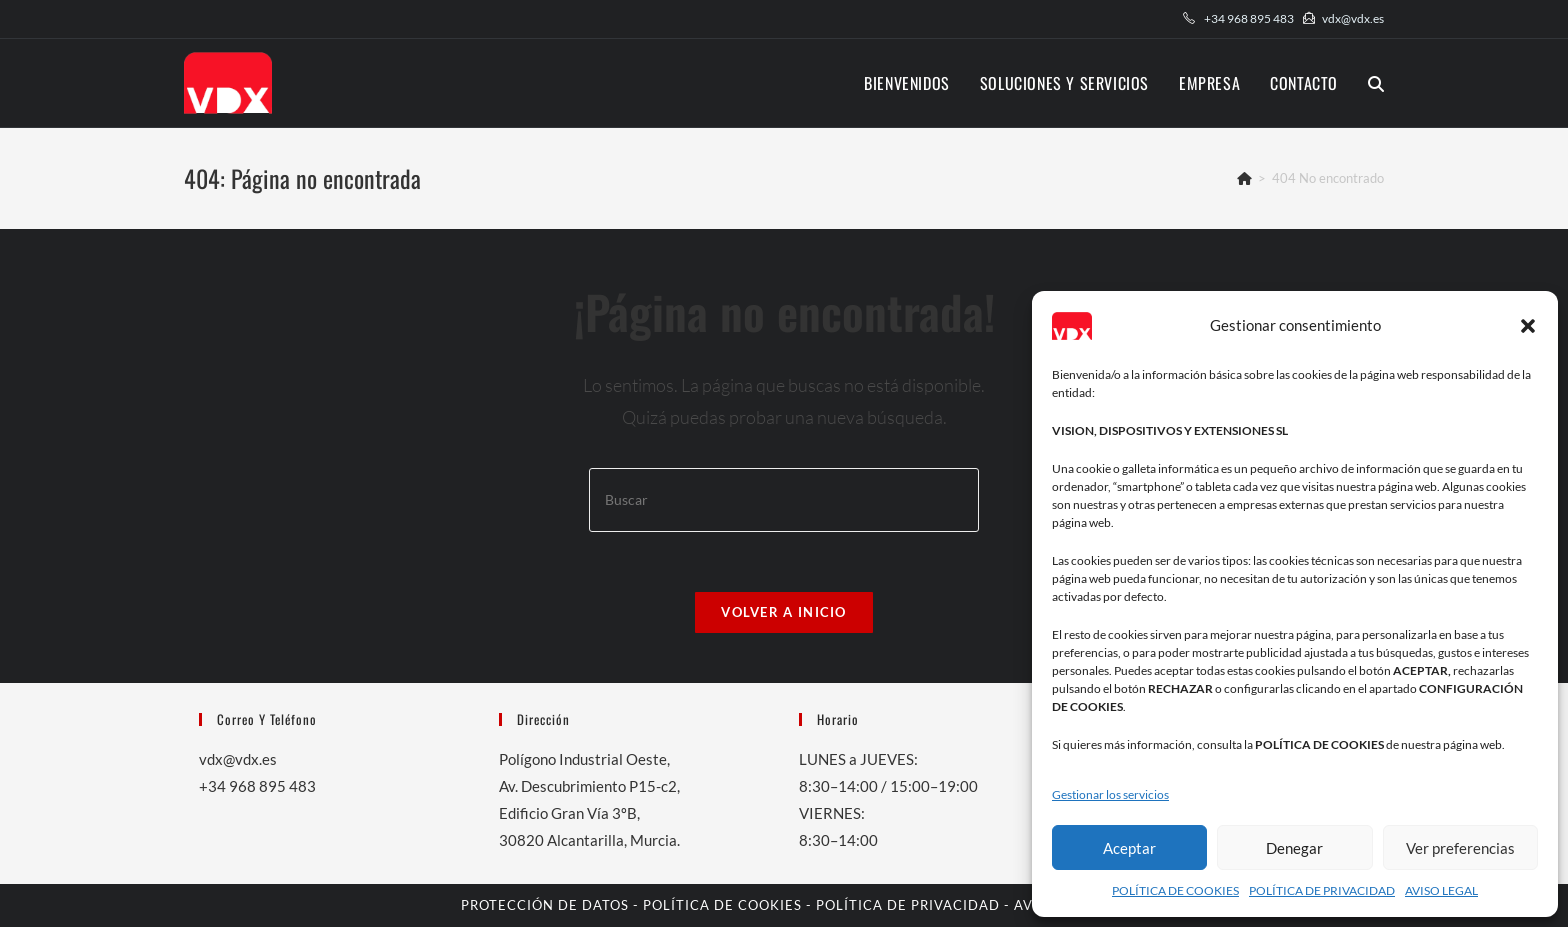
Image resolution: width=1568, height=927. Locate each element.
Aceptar (1129, 848)
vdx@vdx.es (1353, 18)
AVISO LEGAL (1441, 890)
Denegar (1294, 848)
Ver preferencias (1460, 848)
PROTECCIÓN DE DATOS (545, 905)
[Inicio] (1244, 178)
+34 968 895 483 (1249, 18)
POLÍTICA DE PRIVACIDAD (1322, 890)
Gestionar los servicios (1110, 794)
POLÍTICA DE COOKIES (1175, 890)
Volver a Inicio (784, 612)
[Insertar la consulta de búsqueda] (784, 499)
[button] (1528, 326)
